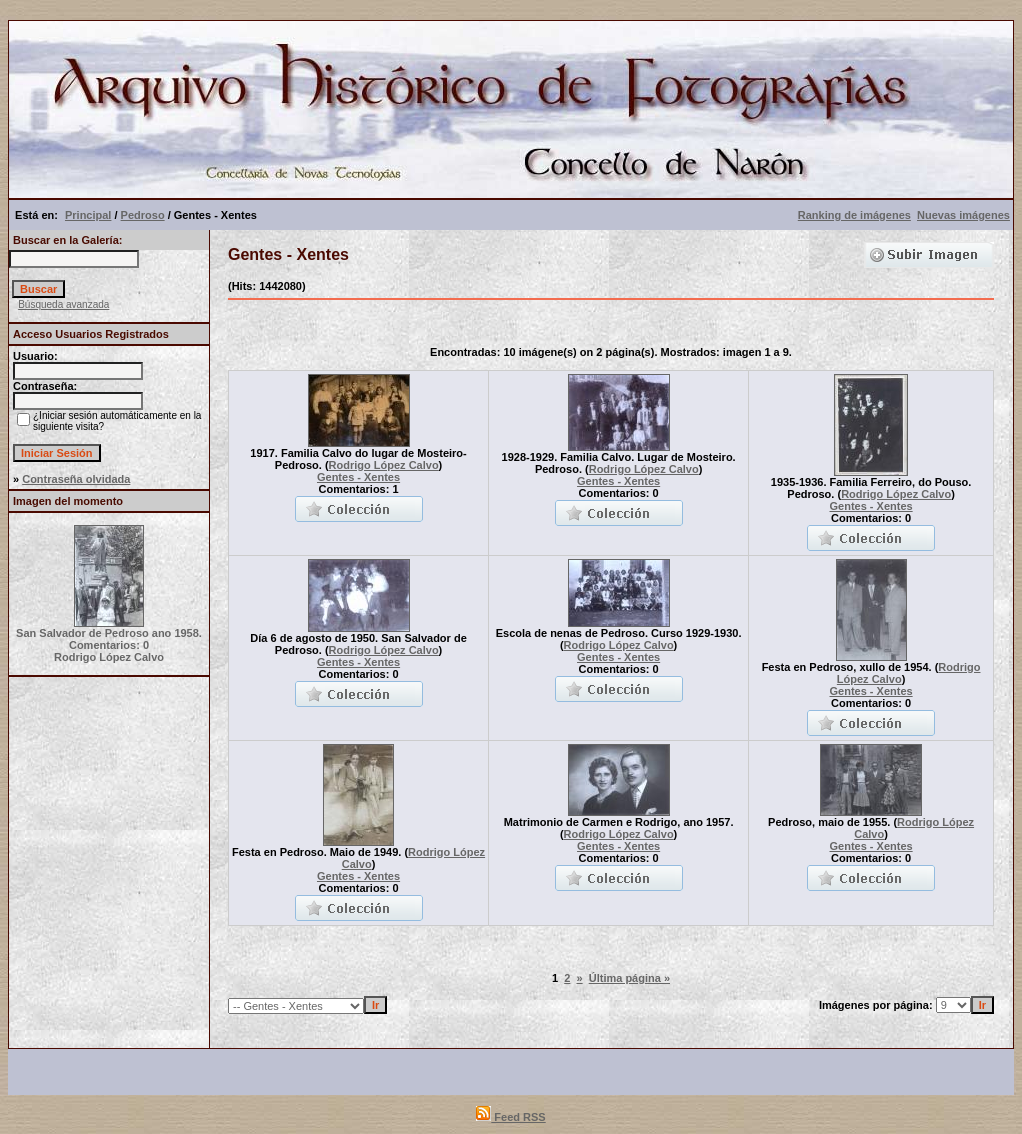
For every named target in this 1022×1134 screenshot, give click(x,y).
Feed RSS (510, 1117)
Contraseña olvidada (76, 479)
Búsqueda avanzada (63, 304)
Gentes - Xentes (358, 477)
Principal (88, 215)
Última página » (629, 978)
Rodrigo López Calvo (384, 465)
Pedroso (143, 215)
